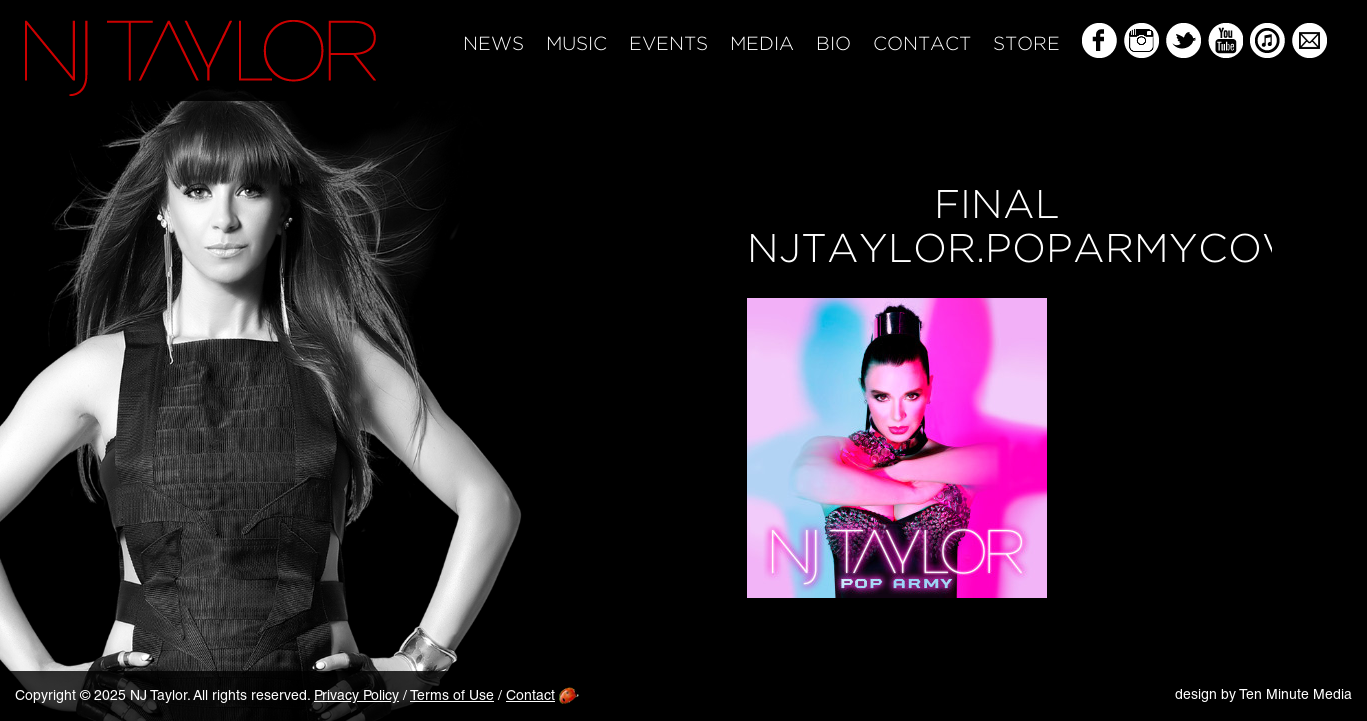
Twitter (1183, 40)
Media (762, 44)
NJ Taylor (200, 58)
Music (576, 44)
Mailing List (1309, 40)
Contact (922, 44)
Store (1026, 44)
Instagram (1141, 40)
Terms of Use (452, 697)
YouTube (1225, 40)
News (493, 44)
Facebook (1099, 40)
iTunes (1267, 40)
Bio (833, 44)
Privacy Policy (356, 697)
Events (668, 44)
